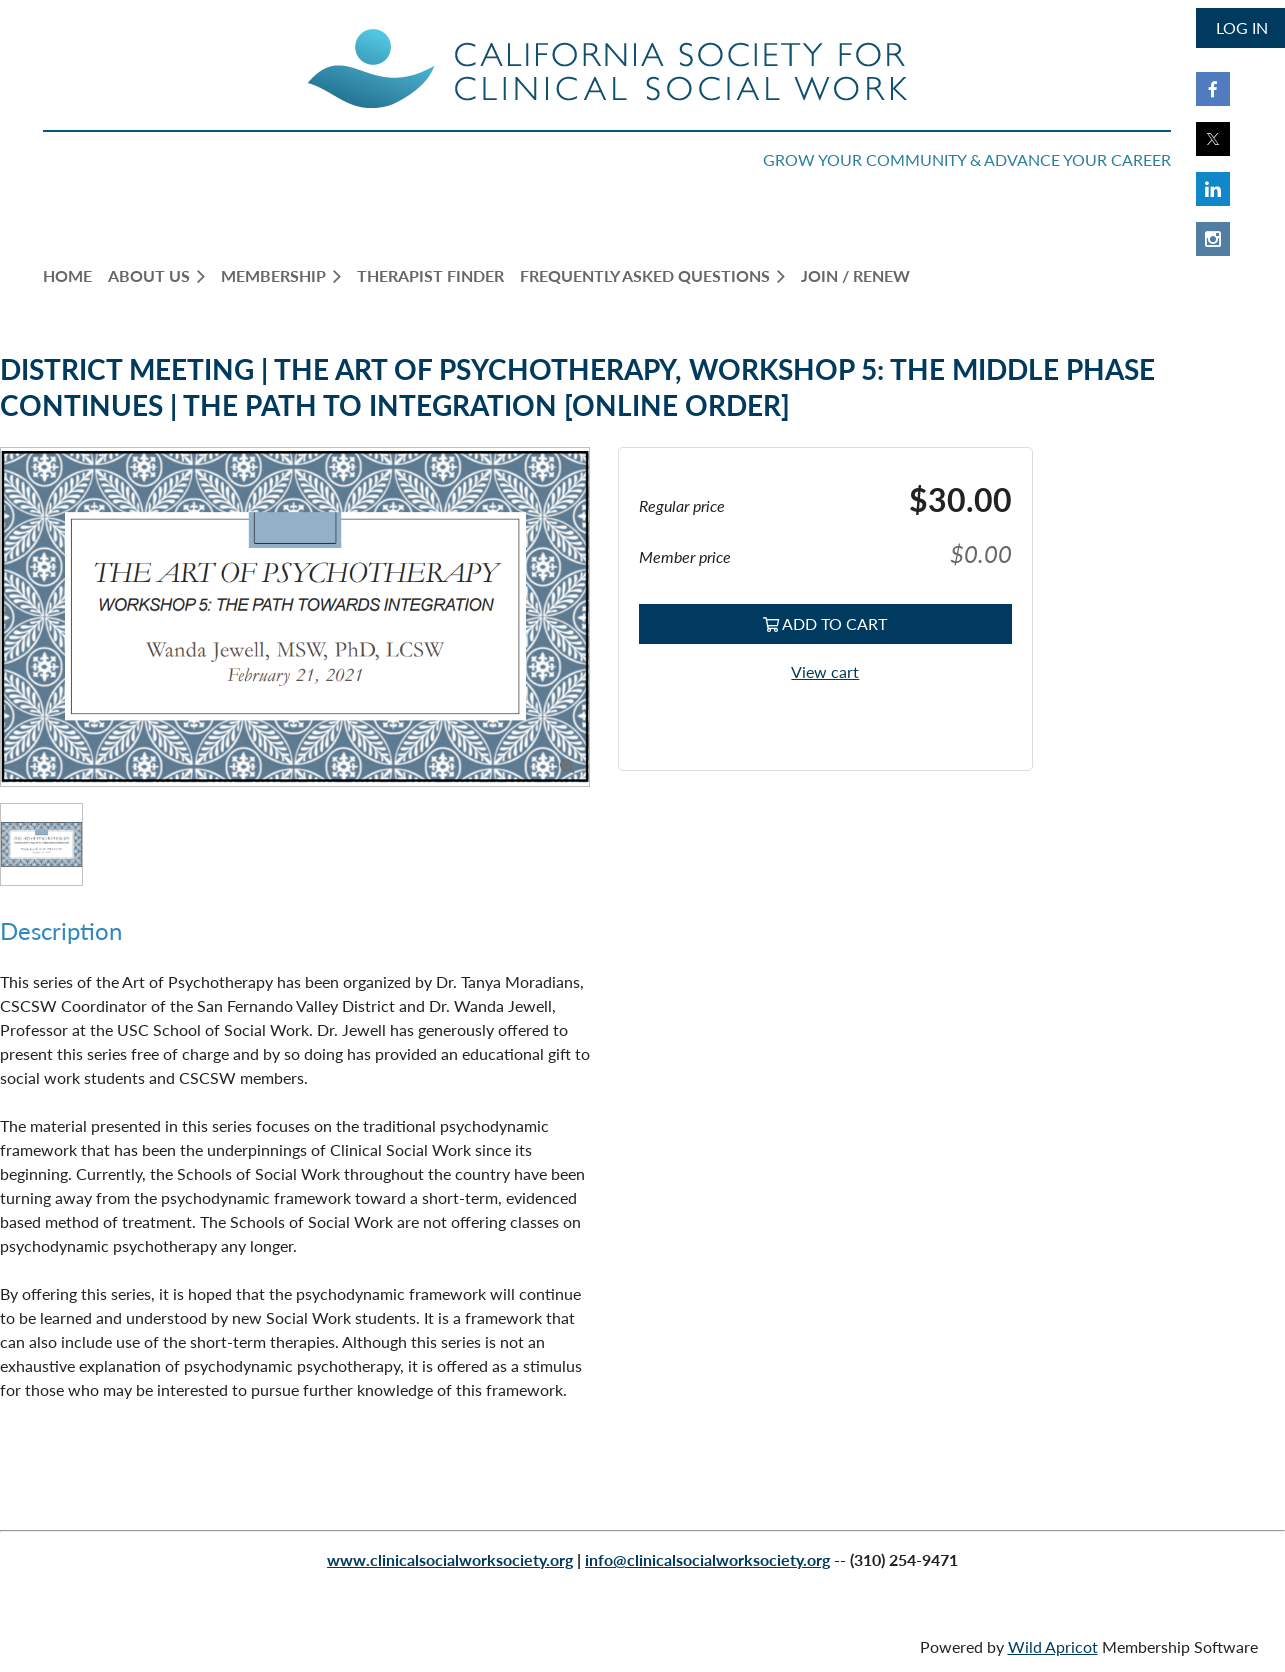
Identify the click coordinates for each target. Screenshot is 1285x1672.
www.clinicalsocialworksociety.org (450, 1559)
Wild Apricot (1053, 1646)
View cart (825, 671)
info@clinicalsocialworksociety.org (707, 1559)
